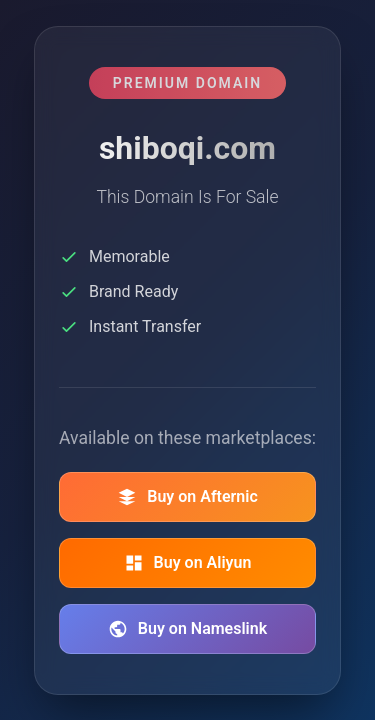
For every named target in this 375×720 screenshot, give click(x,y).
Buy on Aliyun (188, 563)
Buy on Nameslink (187, 629)
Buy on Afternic (187, 497)
